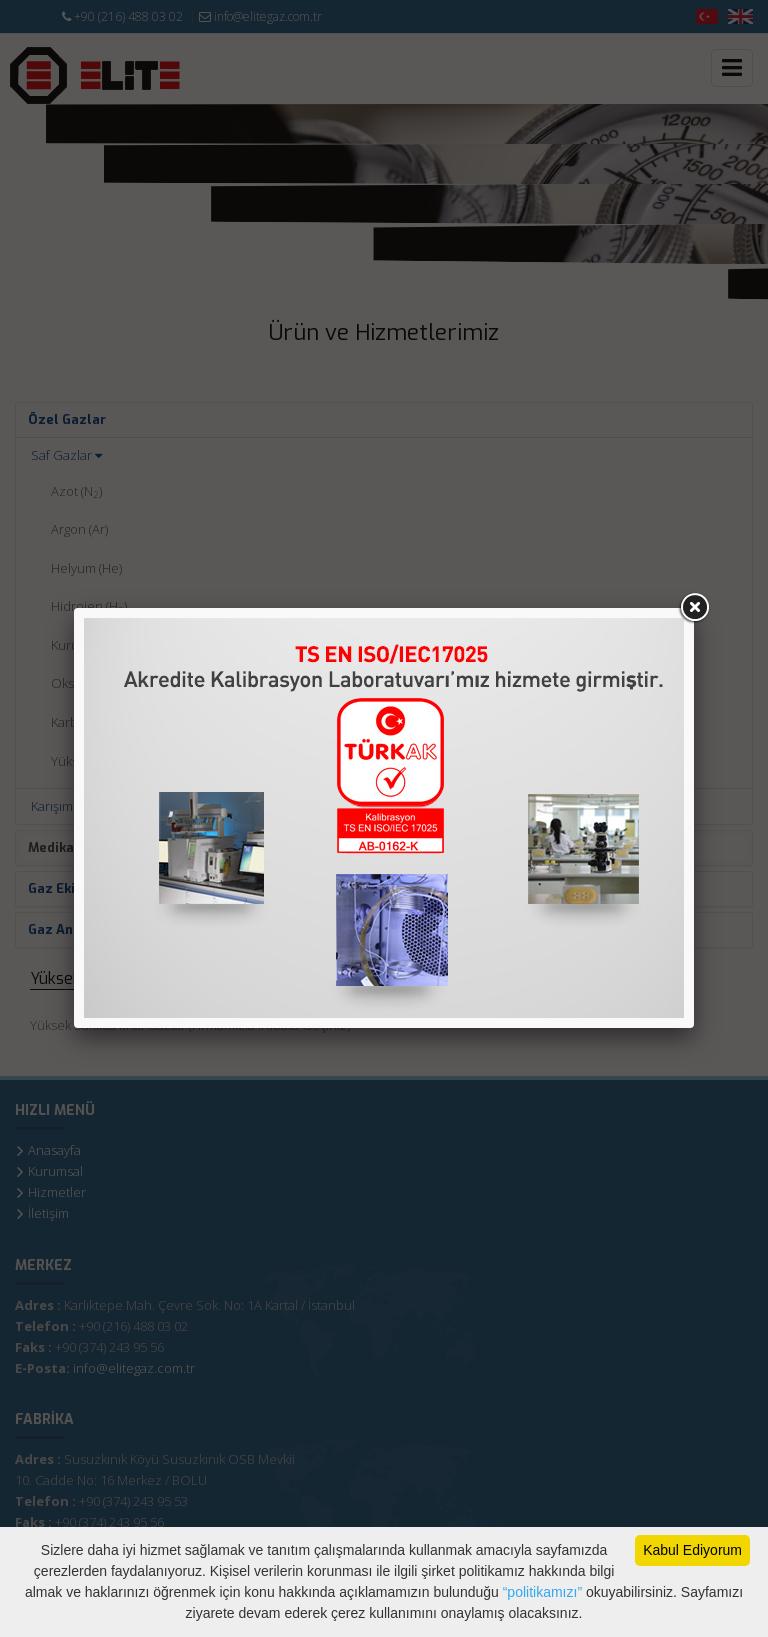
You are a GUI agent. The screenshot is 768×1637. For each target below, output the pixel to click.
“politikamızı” (540, 1592)
